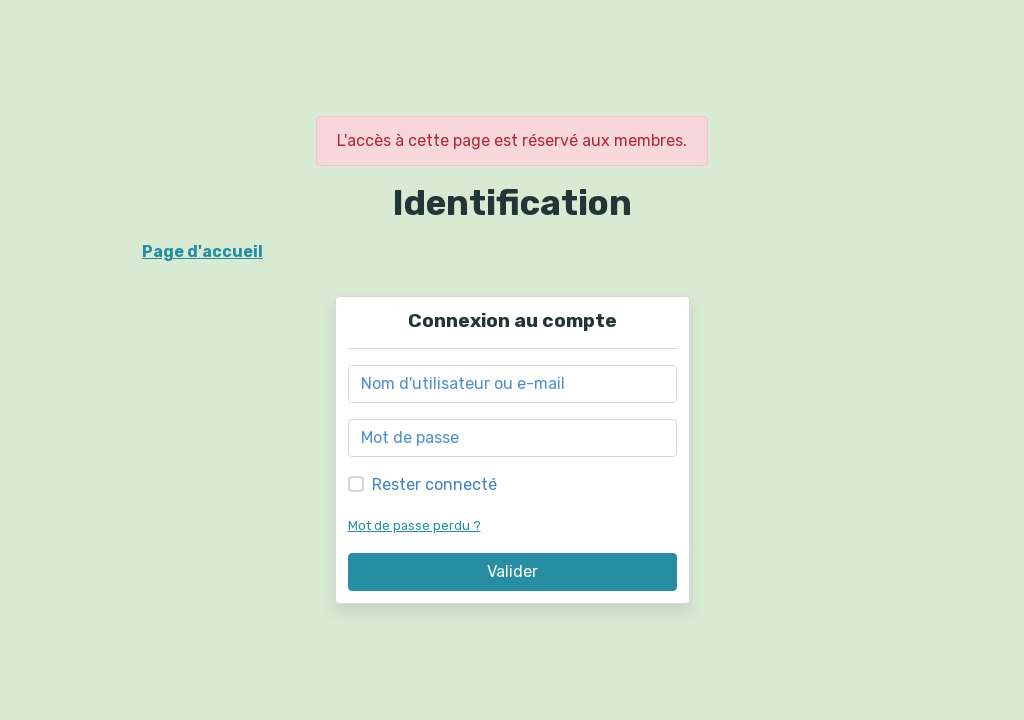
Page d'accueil (202, 251)
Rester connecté (434, 484)
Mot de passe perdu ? (414, 525)
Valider (512, 571)
